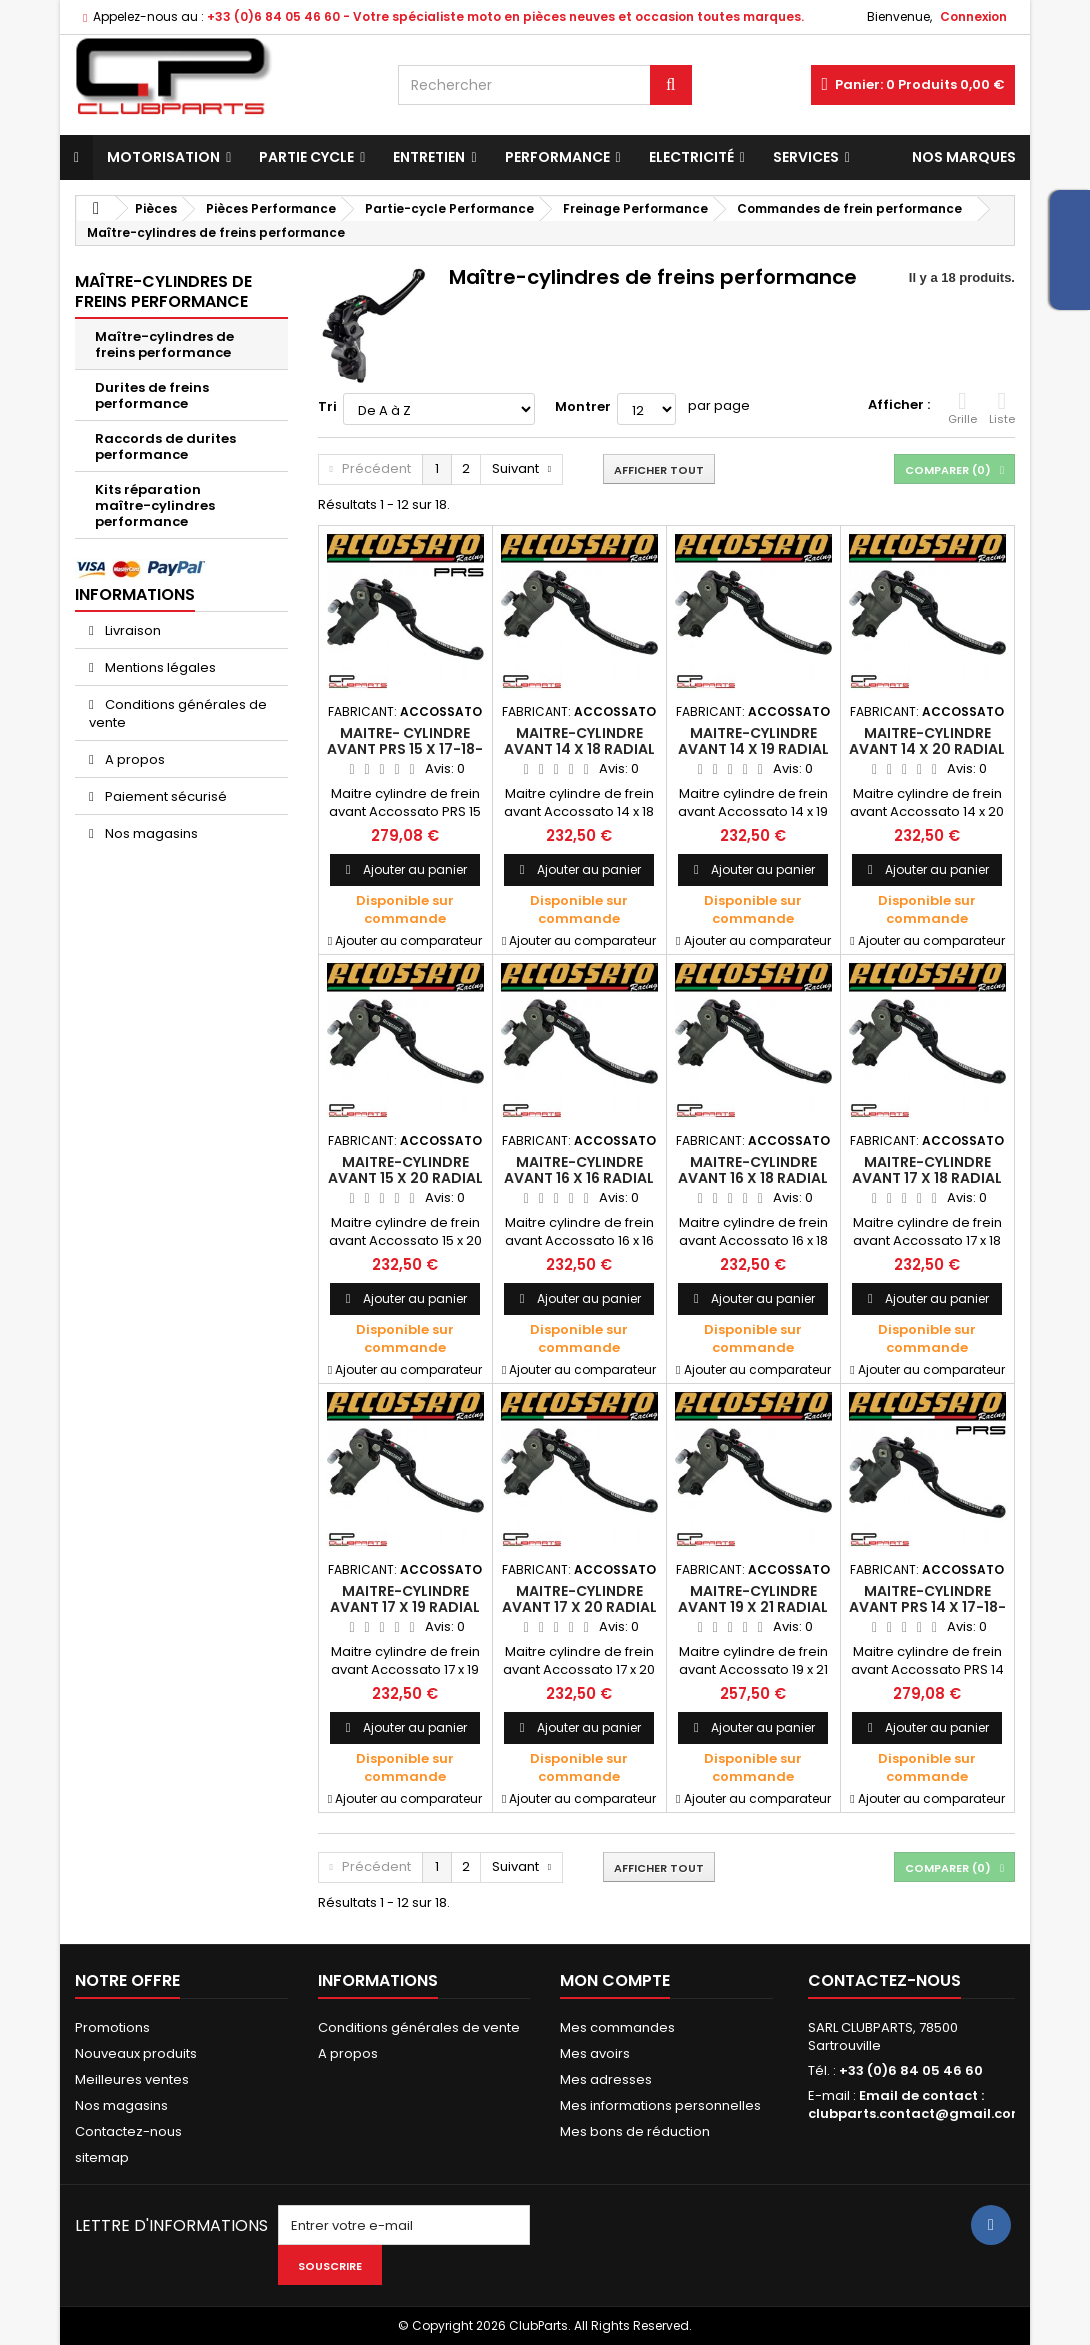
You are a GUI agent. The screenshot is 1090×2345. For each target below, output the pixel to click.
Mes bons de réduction (635, 2131)
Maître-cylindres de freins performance (164, 344)
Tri (327, 406)
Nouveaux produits (136, 2053)
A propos (133, 759)
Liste (1002, 408)
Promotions (112, 2027)
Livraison (131, 630)
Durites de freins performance (152, 395)
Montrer (583, 406)
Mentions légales (159, 667)
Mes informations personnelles (660, 2105)
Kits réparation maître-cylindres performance (155, 505)
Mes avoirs (595, 2053)
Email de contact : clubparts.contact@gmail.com (916, 2104)
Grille (962, 408)
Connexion (973, 16)
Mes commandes (617, 2027)
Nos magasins (150, 833)
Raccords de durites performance (165, 446)
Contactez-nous (128, 2131)
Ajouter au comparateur (408, 940)
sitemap (102, 2157)
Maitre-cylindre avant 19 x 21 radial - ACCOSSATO (753, 1607)
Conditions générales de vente (178, 713)
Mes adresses (606, 2079)
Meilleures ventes (132, 2079)
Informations (135, 594)
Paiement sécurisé (164, 796)
